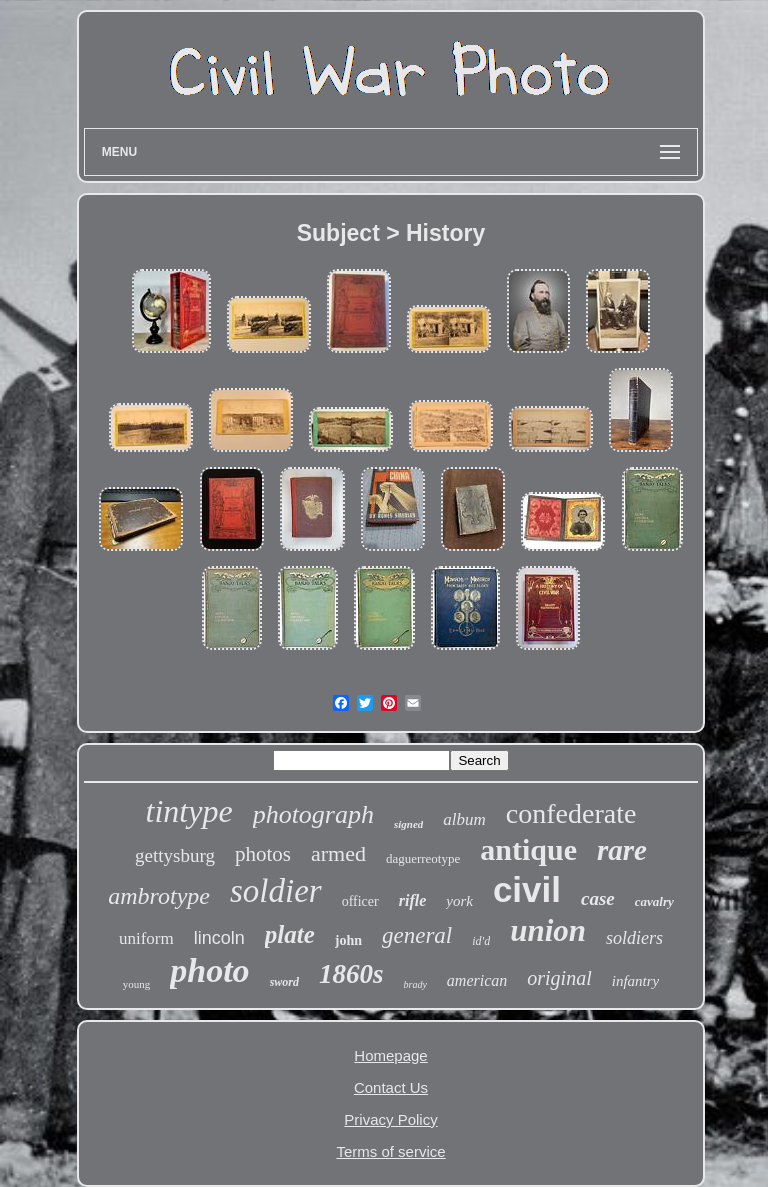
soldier (276, 891)
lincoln (219, 938)
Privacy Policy (390, 1119)
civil (527, 889)
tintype (189, 811)
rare (622, 850)
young (137, 984)
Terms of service (390, 1151)
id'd (481, 941)
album (464, 819)
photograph (313, 814)
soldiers (634, 938)
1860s (351, 974)
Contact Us (391, 1087)
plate (290, 934)
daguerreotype (423, 858)
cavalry (654, 901)
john (348, 940)
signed (408, 824)
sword (284, 982)
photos (263, 854)
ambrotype (159, 896)
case (598, 898)
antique (528, 849)
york (459, 901)
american (477, 980)
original (559, 978)
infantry (636, 981)
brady (414, 984)
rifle (413, 900)
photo (209, 970)
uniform (146, 938)
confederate (571, 813)
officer (360, 901)
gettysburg (175, 855)
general (417, 935)
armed (338, 853)
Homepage (390, 1055)
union (548, 930)
